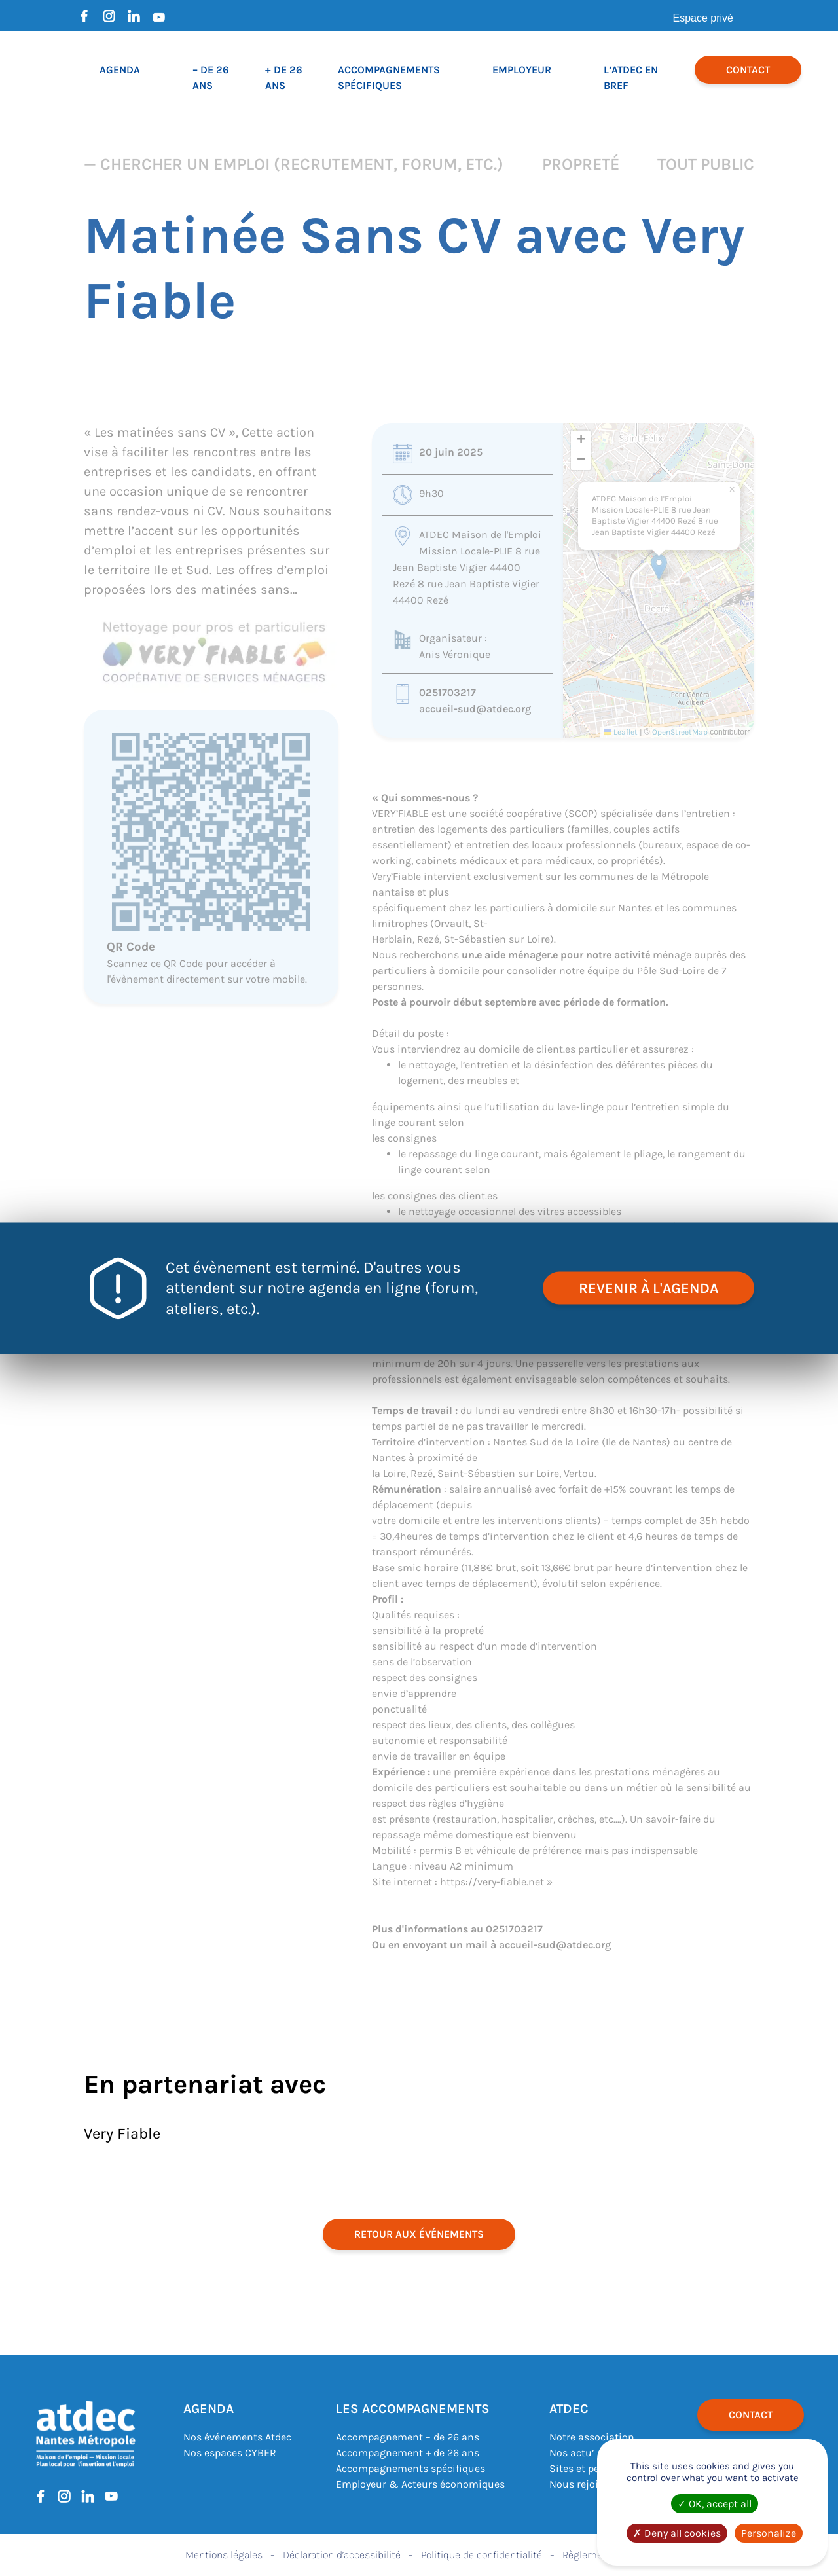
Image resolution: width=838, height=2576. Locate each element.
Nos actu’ (571, 2452)
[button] (659, 567)
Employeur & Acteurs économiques (420, 2484)
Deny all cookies (677, 2533)
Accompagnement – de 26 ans (407, 2437)
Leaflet (621, 731)
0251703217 (447, 692)
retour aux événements (419, 2234)
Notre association (591, 2437)
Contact (748, 69)
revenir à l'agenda (648, 1287)
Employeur (521, 69)
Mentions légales (224, 2555)
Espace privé (703, 18)
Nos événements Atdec (237, 2437)
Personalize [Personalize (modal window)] (768, 2533)
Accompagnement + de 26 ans (407, 2452)
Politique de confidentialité (481, 2555)
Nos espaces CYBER (229, 2452)
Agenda (120, 69)
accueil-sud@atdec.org (475, 708)
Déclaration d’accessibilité (342, 2555)
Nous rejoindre (584, 2484)
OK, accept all (715, 2503)
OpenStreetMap (680, 731)
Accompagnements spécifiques (410, 2468)
